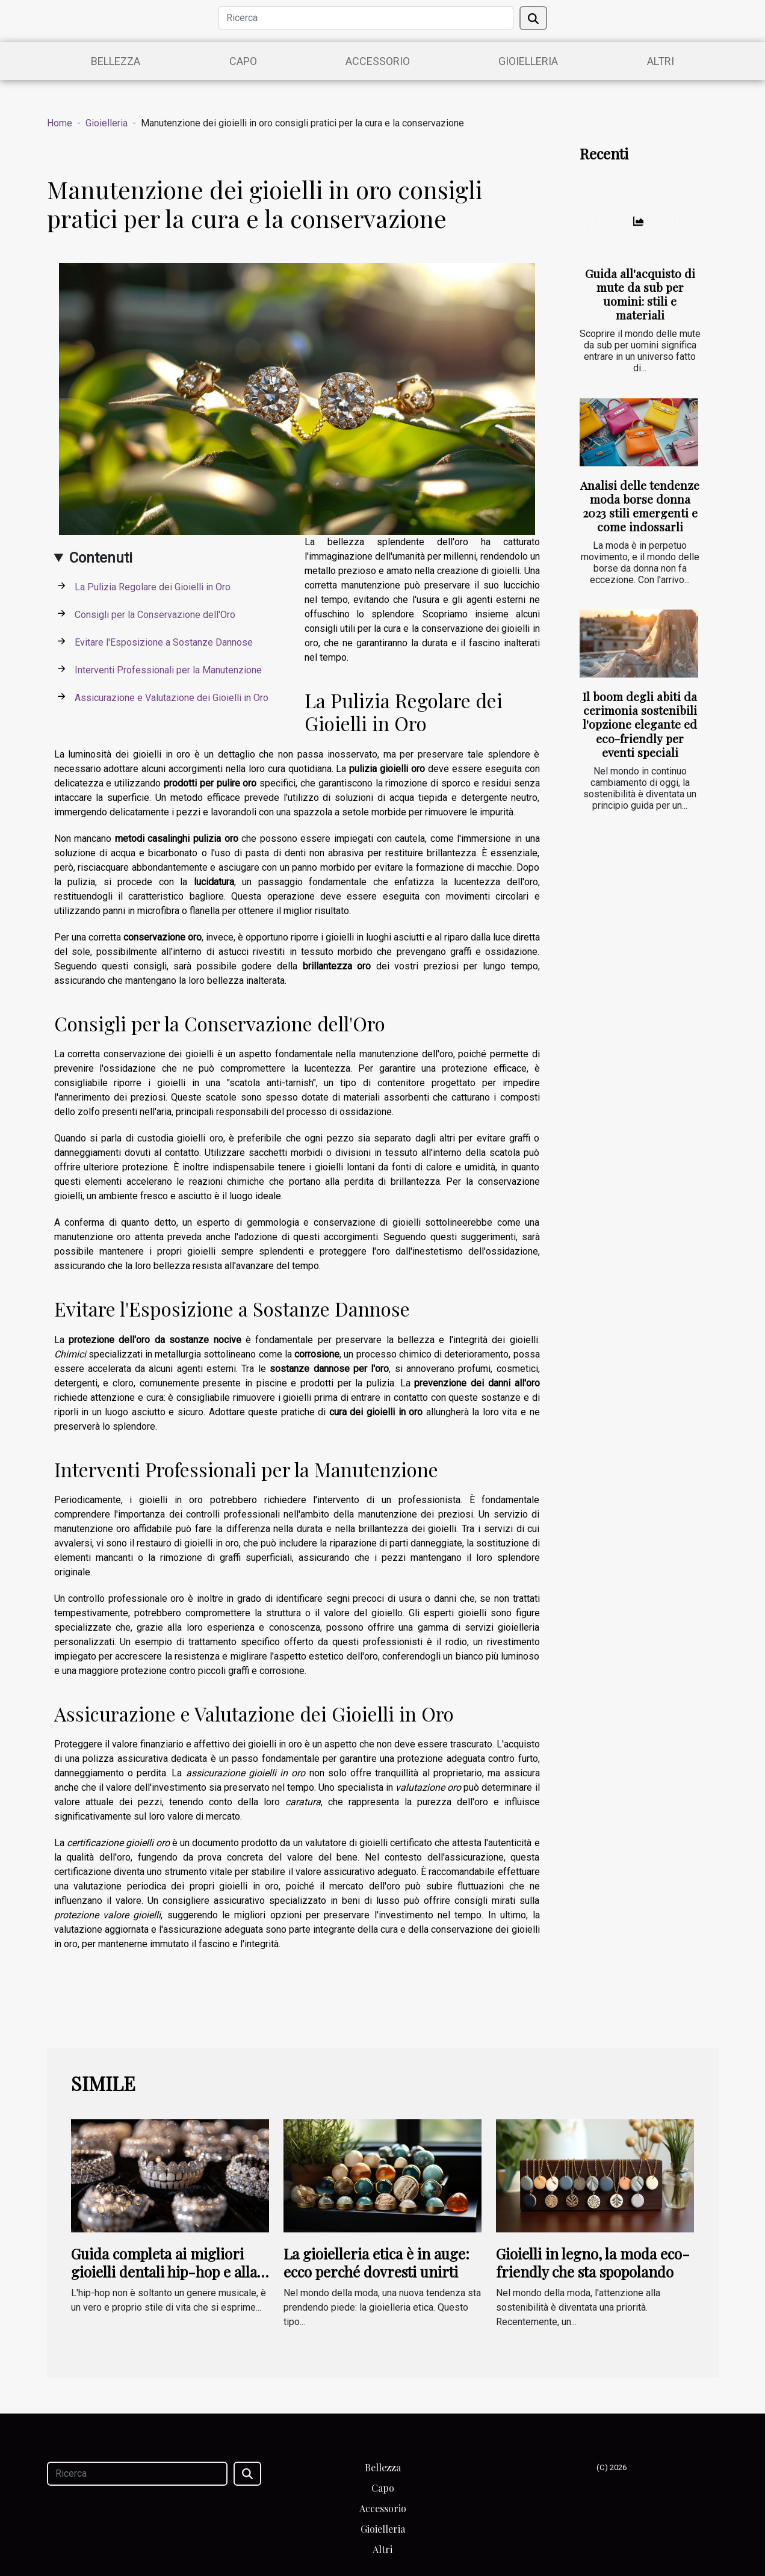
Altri (660, 61)
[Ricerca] (365, 18)
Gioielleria (528, 61)
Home (59, 123)
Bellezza (115, 61)
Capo (243, 61)
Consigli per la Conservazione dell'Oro (155, 614)
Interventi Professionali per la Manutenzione (168, 670)
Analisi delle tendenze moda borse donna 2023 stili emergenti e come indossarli (639, 505)
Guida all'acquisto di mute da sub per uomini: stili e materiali (640, 294)
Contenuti (100, 557)
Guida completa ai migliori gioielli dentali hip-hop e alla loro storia (164, 2272)
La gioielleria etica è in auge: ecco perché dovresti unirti (376, 2262)
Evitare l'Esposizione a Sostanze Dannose (164, 642)
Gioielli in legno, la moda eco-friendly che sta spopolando (593, 2262)
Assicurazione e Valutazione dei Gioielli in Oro (171, 697)
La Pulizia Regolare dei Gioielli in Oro (153, 587)
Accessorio (377, 61)
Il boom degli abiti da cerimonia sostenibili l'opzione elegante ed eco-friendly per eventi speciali (640, 723)
